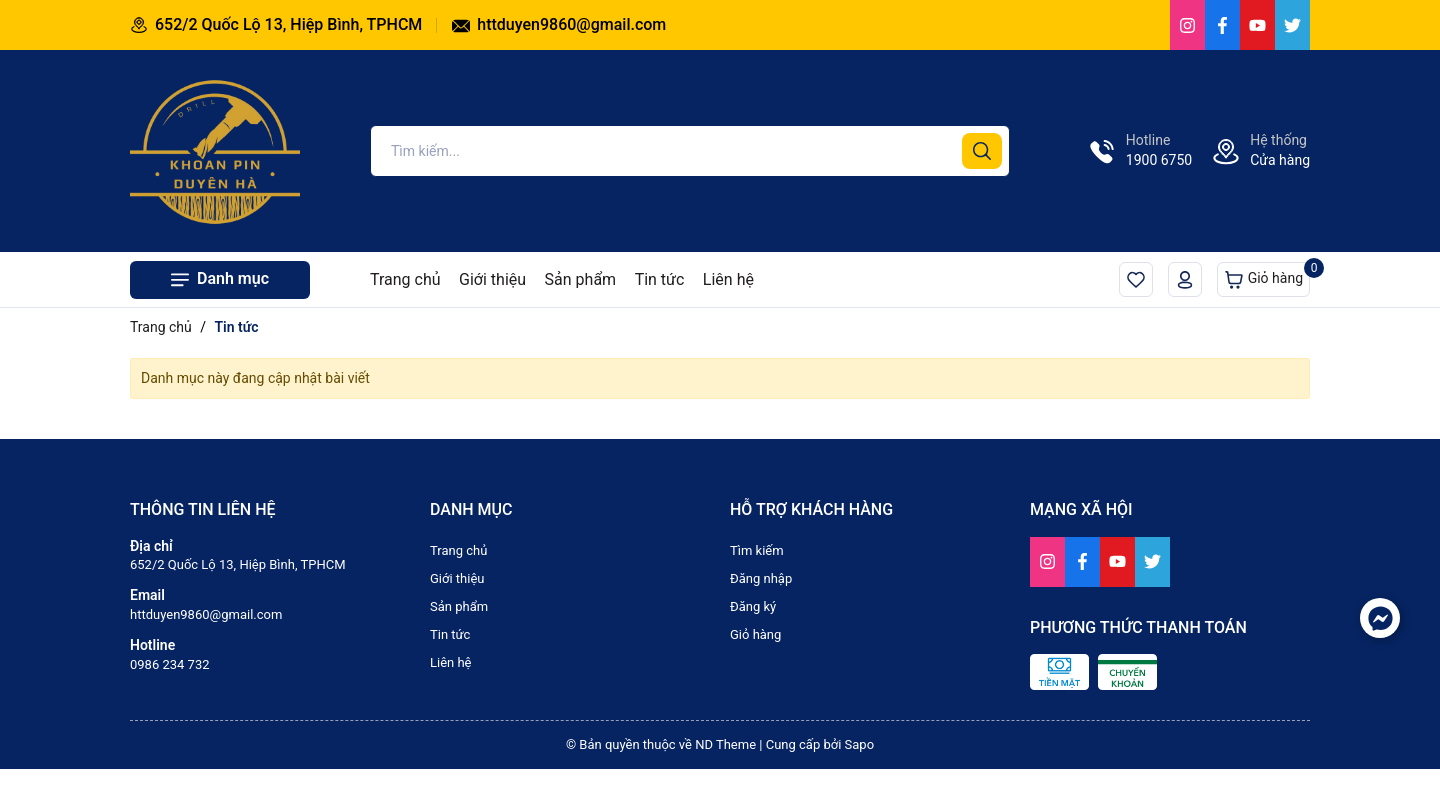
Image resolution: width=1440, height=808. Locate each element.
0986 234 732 (170, 664)
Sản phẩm (581, 279)
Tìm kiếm (757, 550)
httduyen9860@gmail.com (559, 24)
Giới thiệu (492, 279)
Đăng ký (753, 606)
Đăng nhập (761, 578)
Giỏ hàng (1267, 275)
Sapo (860, 744)
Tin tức (660, 279)
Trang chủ (405, 279)
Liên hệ (728, 279)
